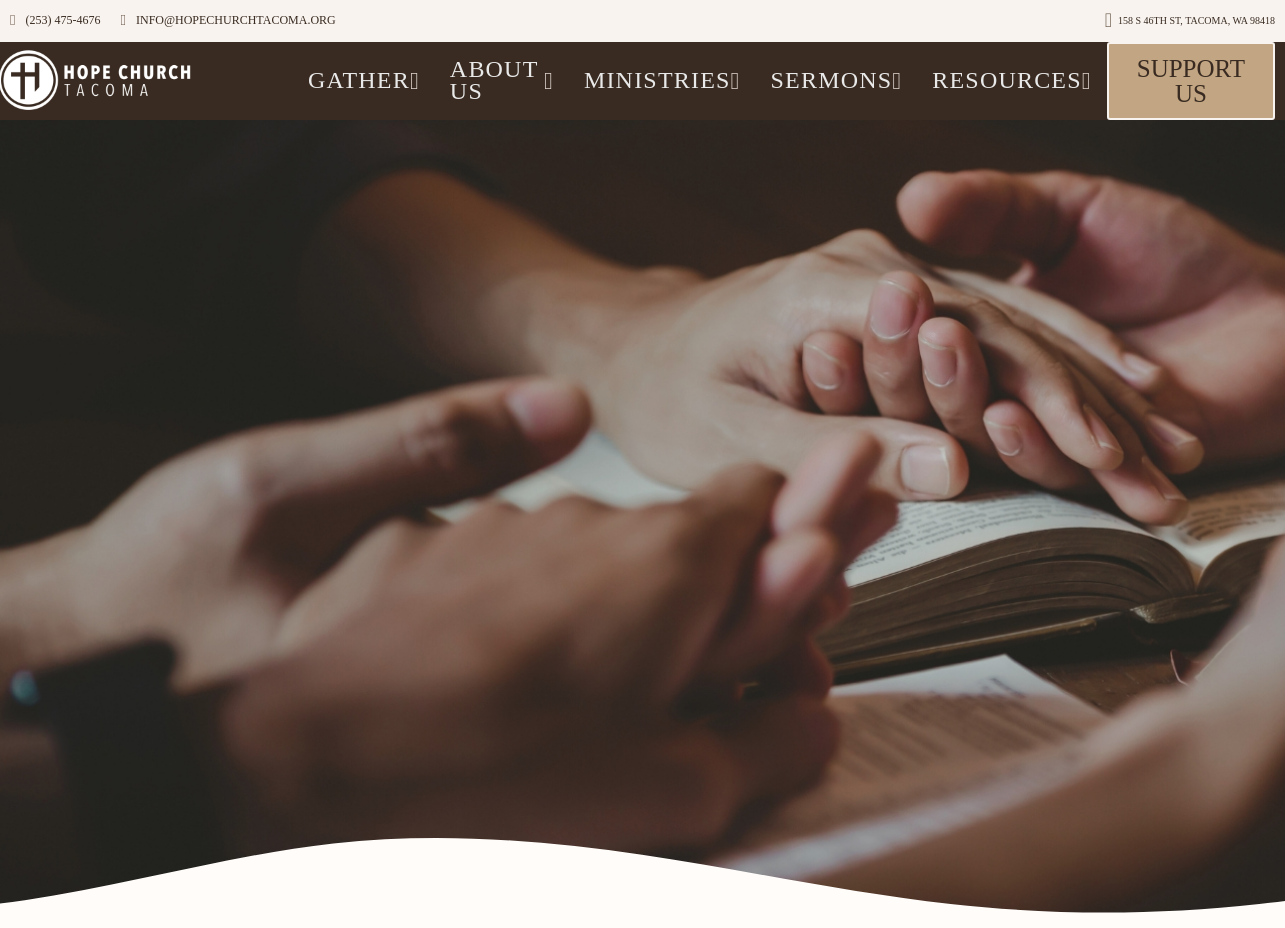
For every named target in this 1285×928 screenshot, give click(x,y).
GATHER (364, 80)
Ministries (662, 80)
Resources (1011, 80)
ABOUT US (502, 80)
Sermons (837, 80)
